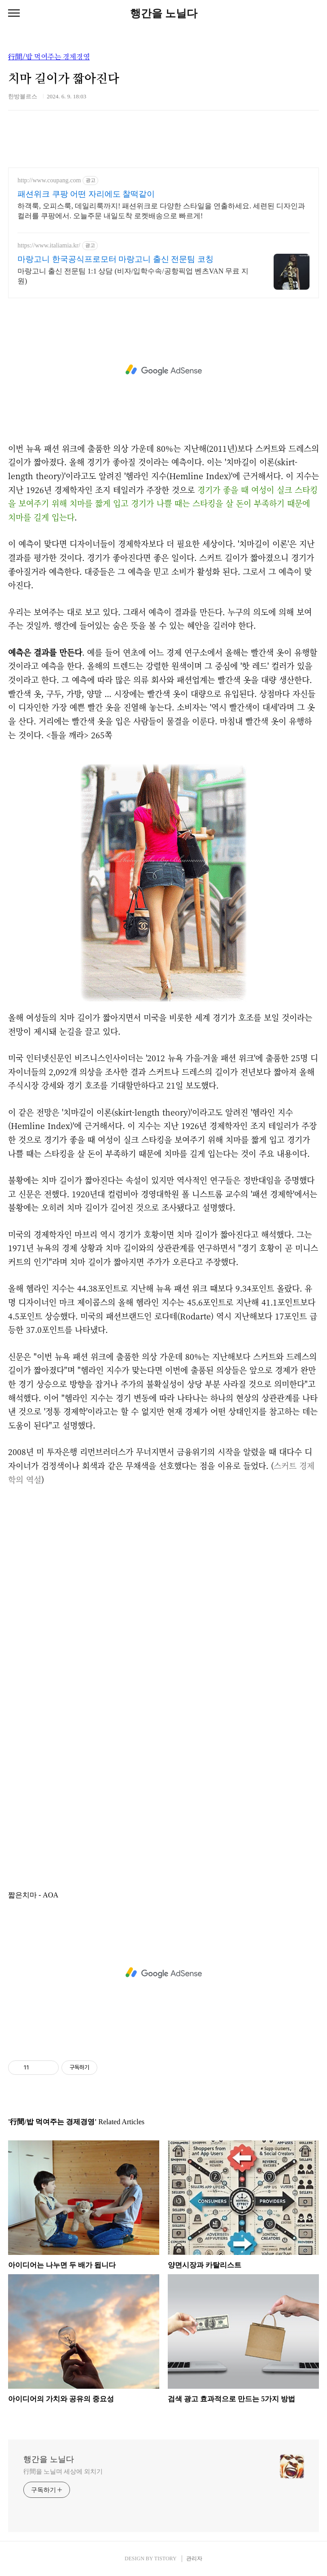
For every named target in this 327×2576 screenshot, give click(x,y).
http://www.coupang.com (49, 180)
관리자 (194, 2558)
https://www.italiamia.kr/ (48, 245)
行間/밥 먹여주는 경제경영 (49, 57)
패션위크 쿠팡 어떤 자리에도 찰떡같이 (86, 194)
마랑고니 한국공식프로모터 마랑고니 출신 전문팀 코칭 (115, 259)
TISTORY (165, 2558)
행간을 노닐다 (163, 13)
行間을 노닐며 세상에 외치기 (63, 2471)
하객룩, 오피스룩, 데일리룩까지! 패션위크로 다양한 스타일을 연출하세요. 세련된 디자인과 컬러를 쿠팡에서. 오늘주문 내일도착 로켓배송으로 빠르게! (161, 211)
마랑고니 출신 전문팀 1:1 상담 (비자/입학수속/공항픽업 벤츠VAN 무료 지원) (133, 276)
